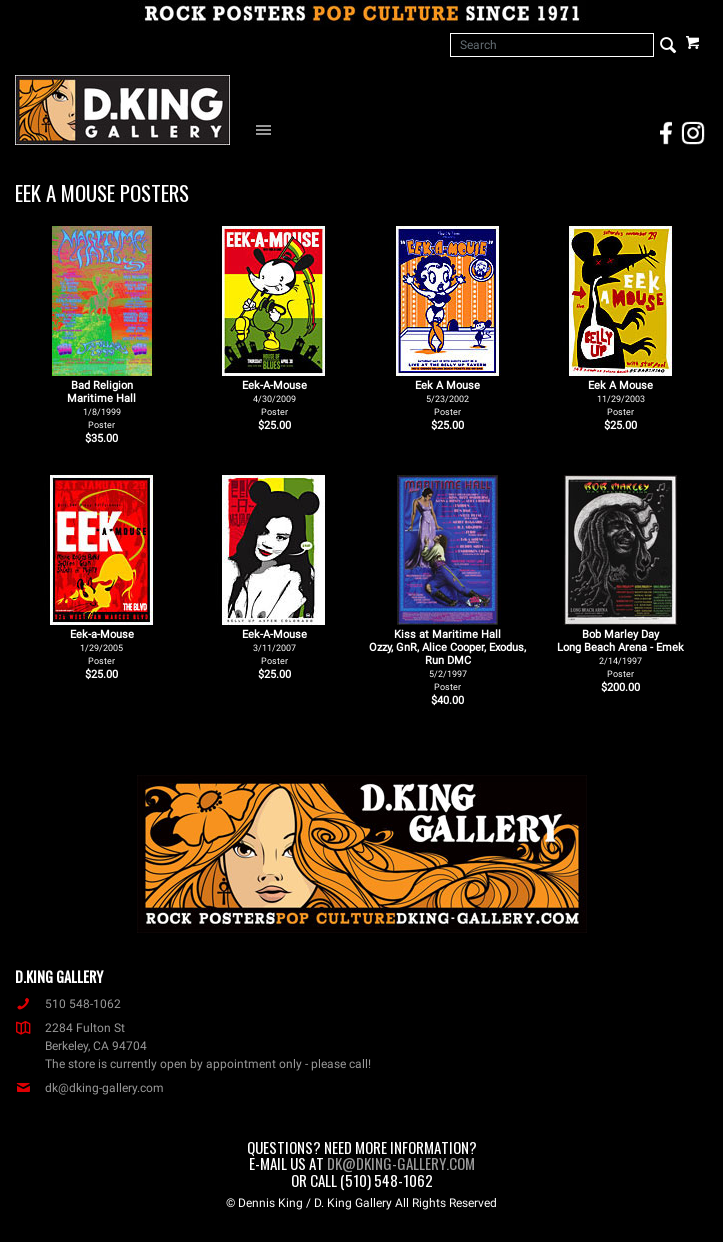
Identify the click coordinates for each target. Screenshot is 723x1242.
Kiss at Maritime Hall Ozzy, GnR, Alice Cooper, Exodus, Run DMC (447, 660)
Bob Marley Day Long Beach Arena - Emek (620, 653)
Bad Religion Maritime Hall (101, 404)
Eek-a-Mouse (102, 647)
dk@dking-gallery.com (89, 1088)
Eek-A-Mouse (274, 398)
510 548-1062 (68, 1004)
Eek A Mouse (447, 398)
